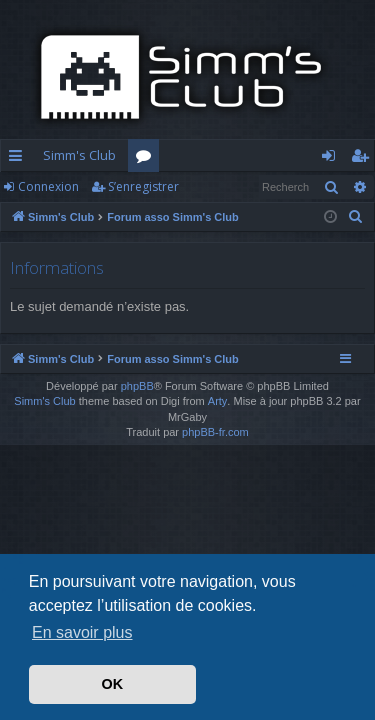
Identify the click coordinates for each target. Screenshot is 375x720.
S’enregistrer (143, 186)
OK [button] (113, 684)
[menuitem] (356, 217)
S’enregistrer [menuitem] (363, 159)
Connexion (48, 186)
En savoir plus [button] (82, 632)
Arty (218, 401)
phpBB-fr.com (215, 432)
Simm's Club (79, 155)
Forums (147, 159)
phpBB (137, 386)
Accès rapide (19, 159)
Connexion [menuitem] (332, 159)
